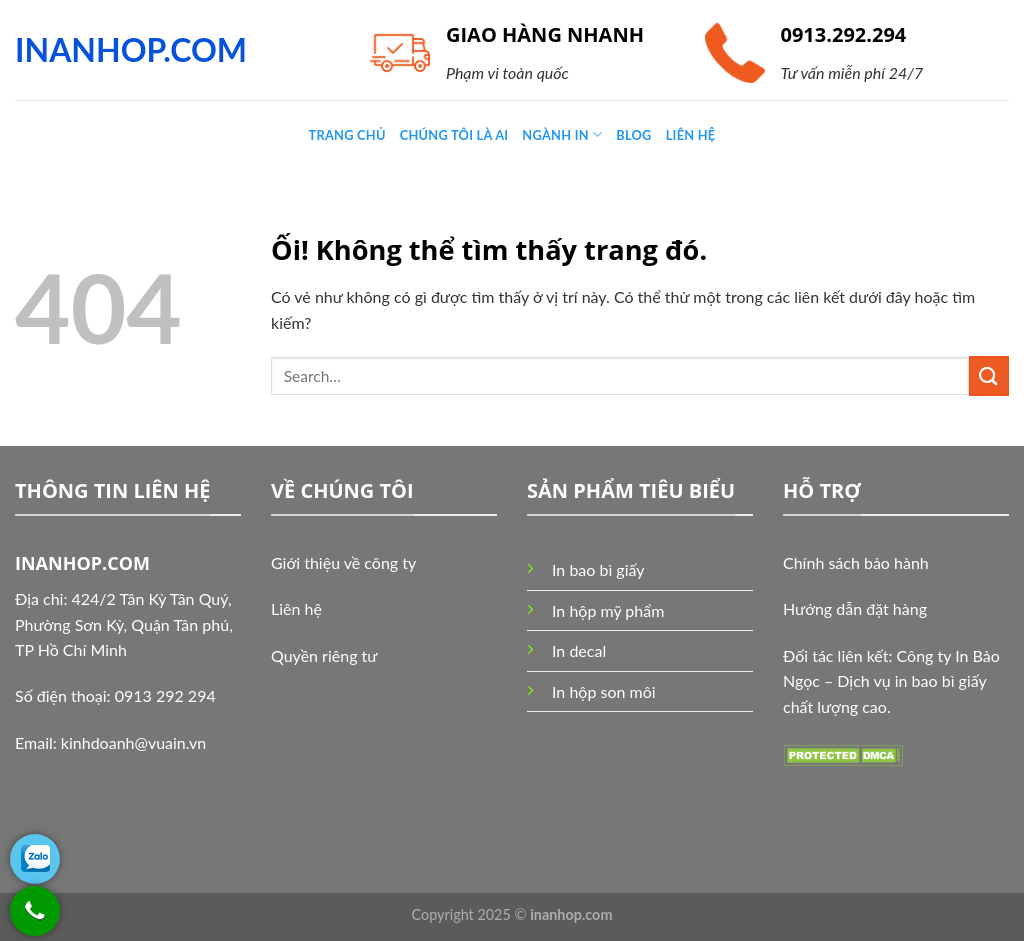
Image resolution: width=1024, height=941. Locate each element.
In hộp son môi (604, 691)
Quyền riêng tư (324, 655)
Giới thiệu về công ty (343, 562)
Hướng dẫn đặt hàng (855, 608)
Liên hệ (296, 608)
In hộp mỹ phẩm (608, 610)
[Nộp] (989, 375)
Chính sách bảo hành (856, 562)
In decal (579, 650)
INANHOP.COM (131, 50)
